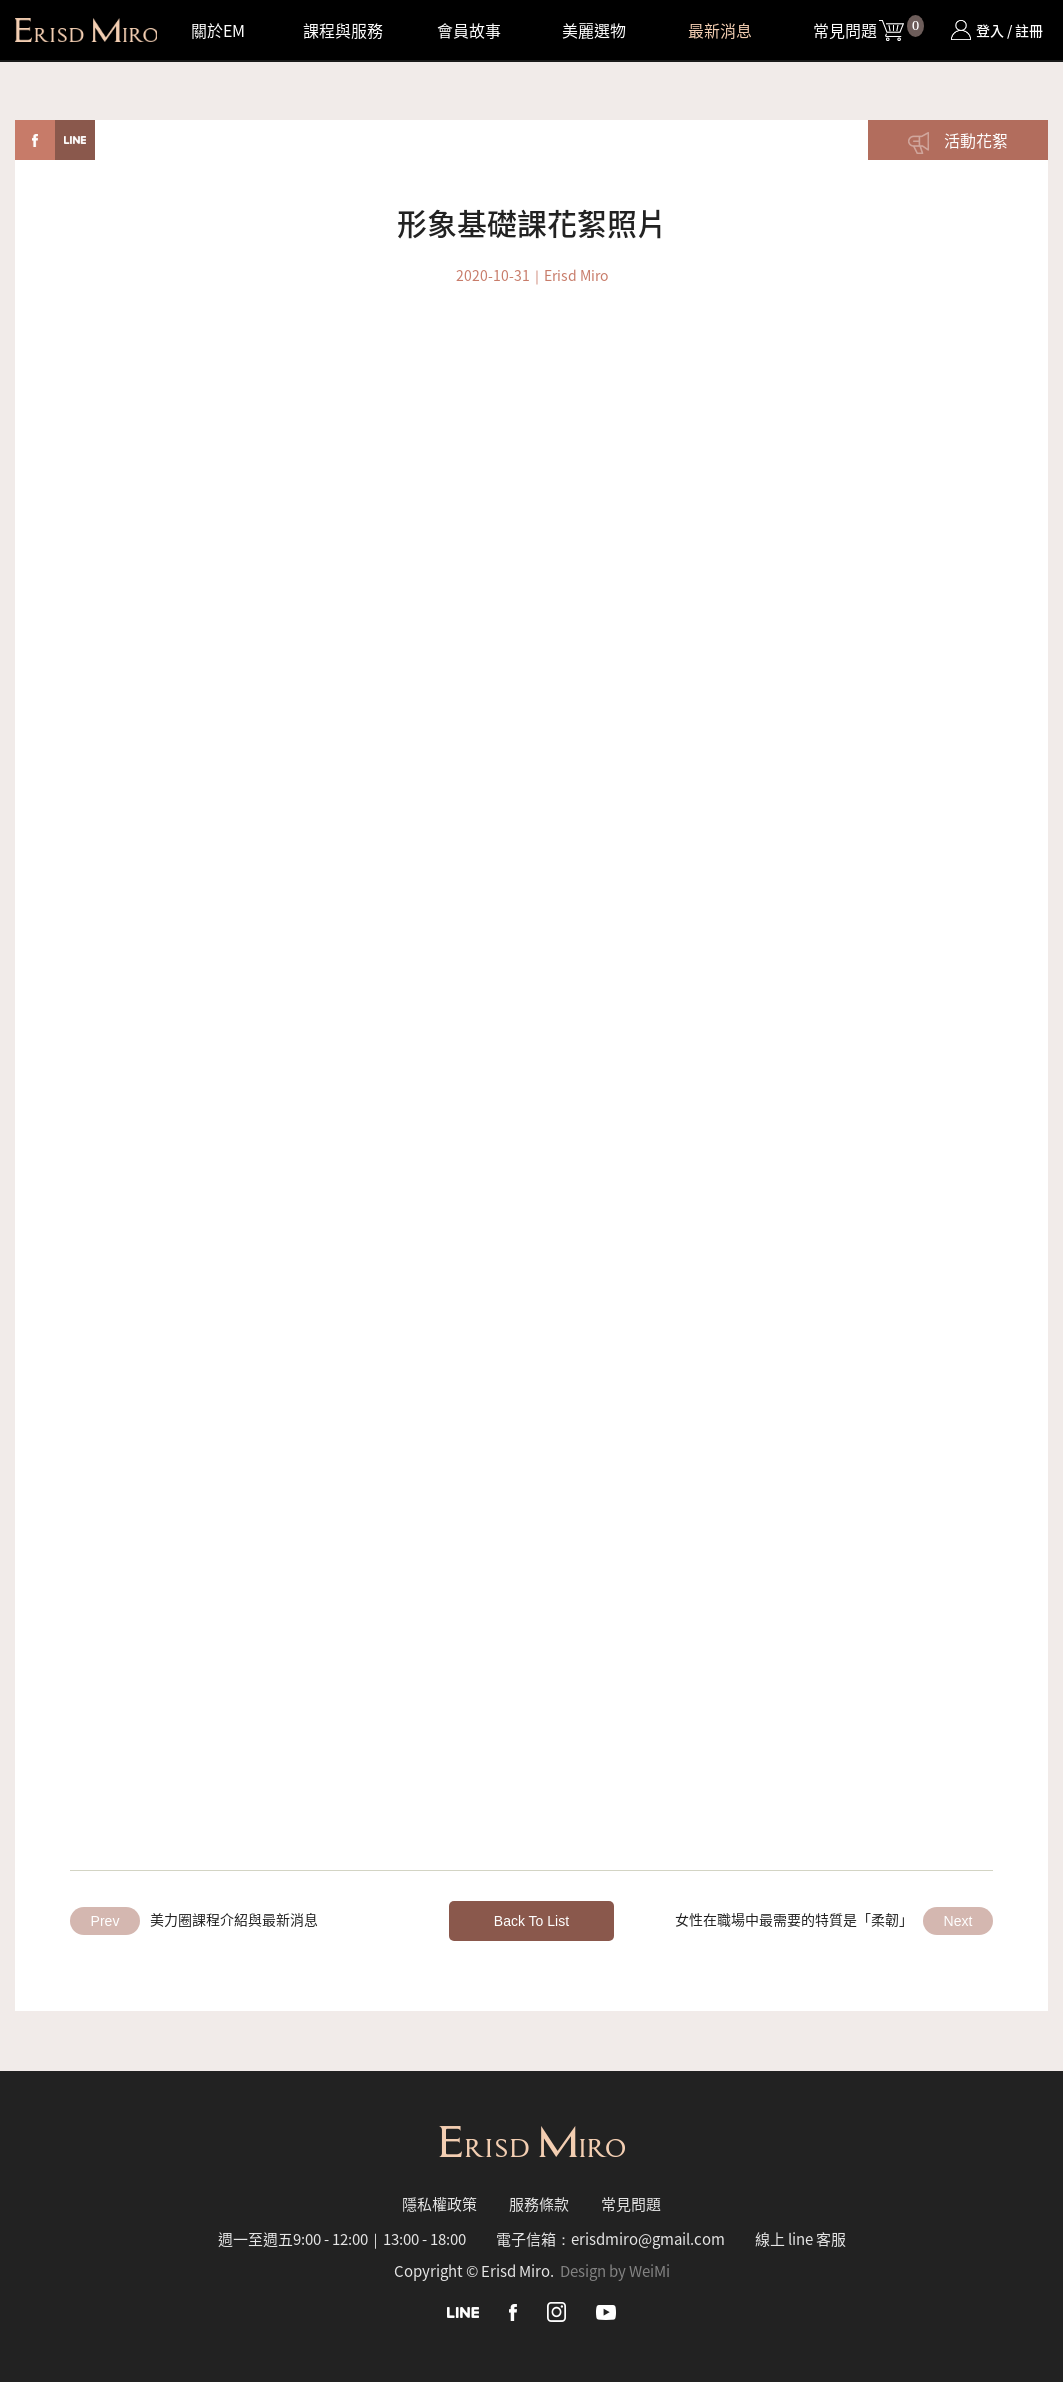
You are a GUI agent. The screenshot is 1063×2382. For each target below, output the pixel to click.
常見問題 (845, 30)
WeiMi (649, 2270)
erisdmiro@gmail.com (648, 2238)
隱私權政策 (439, 2203)
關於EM (218, 30)
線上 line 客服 (800, 2238)
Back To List (531, 1921)
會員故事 (469, 30)
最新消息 (720, 30)
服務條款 (539, 2203)
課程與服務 (343, 30)
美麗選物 (594, 30)
